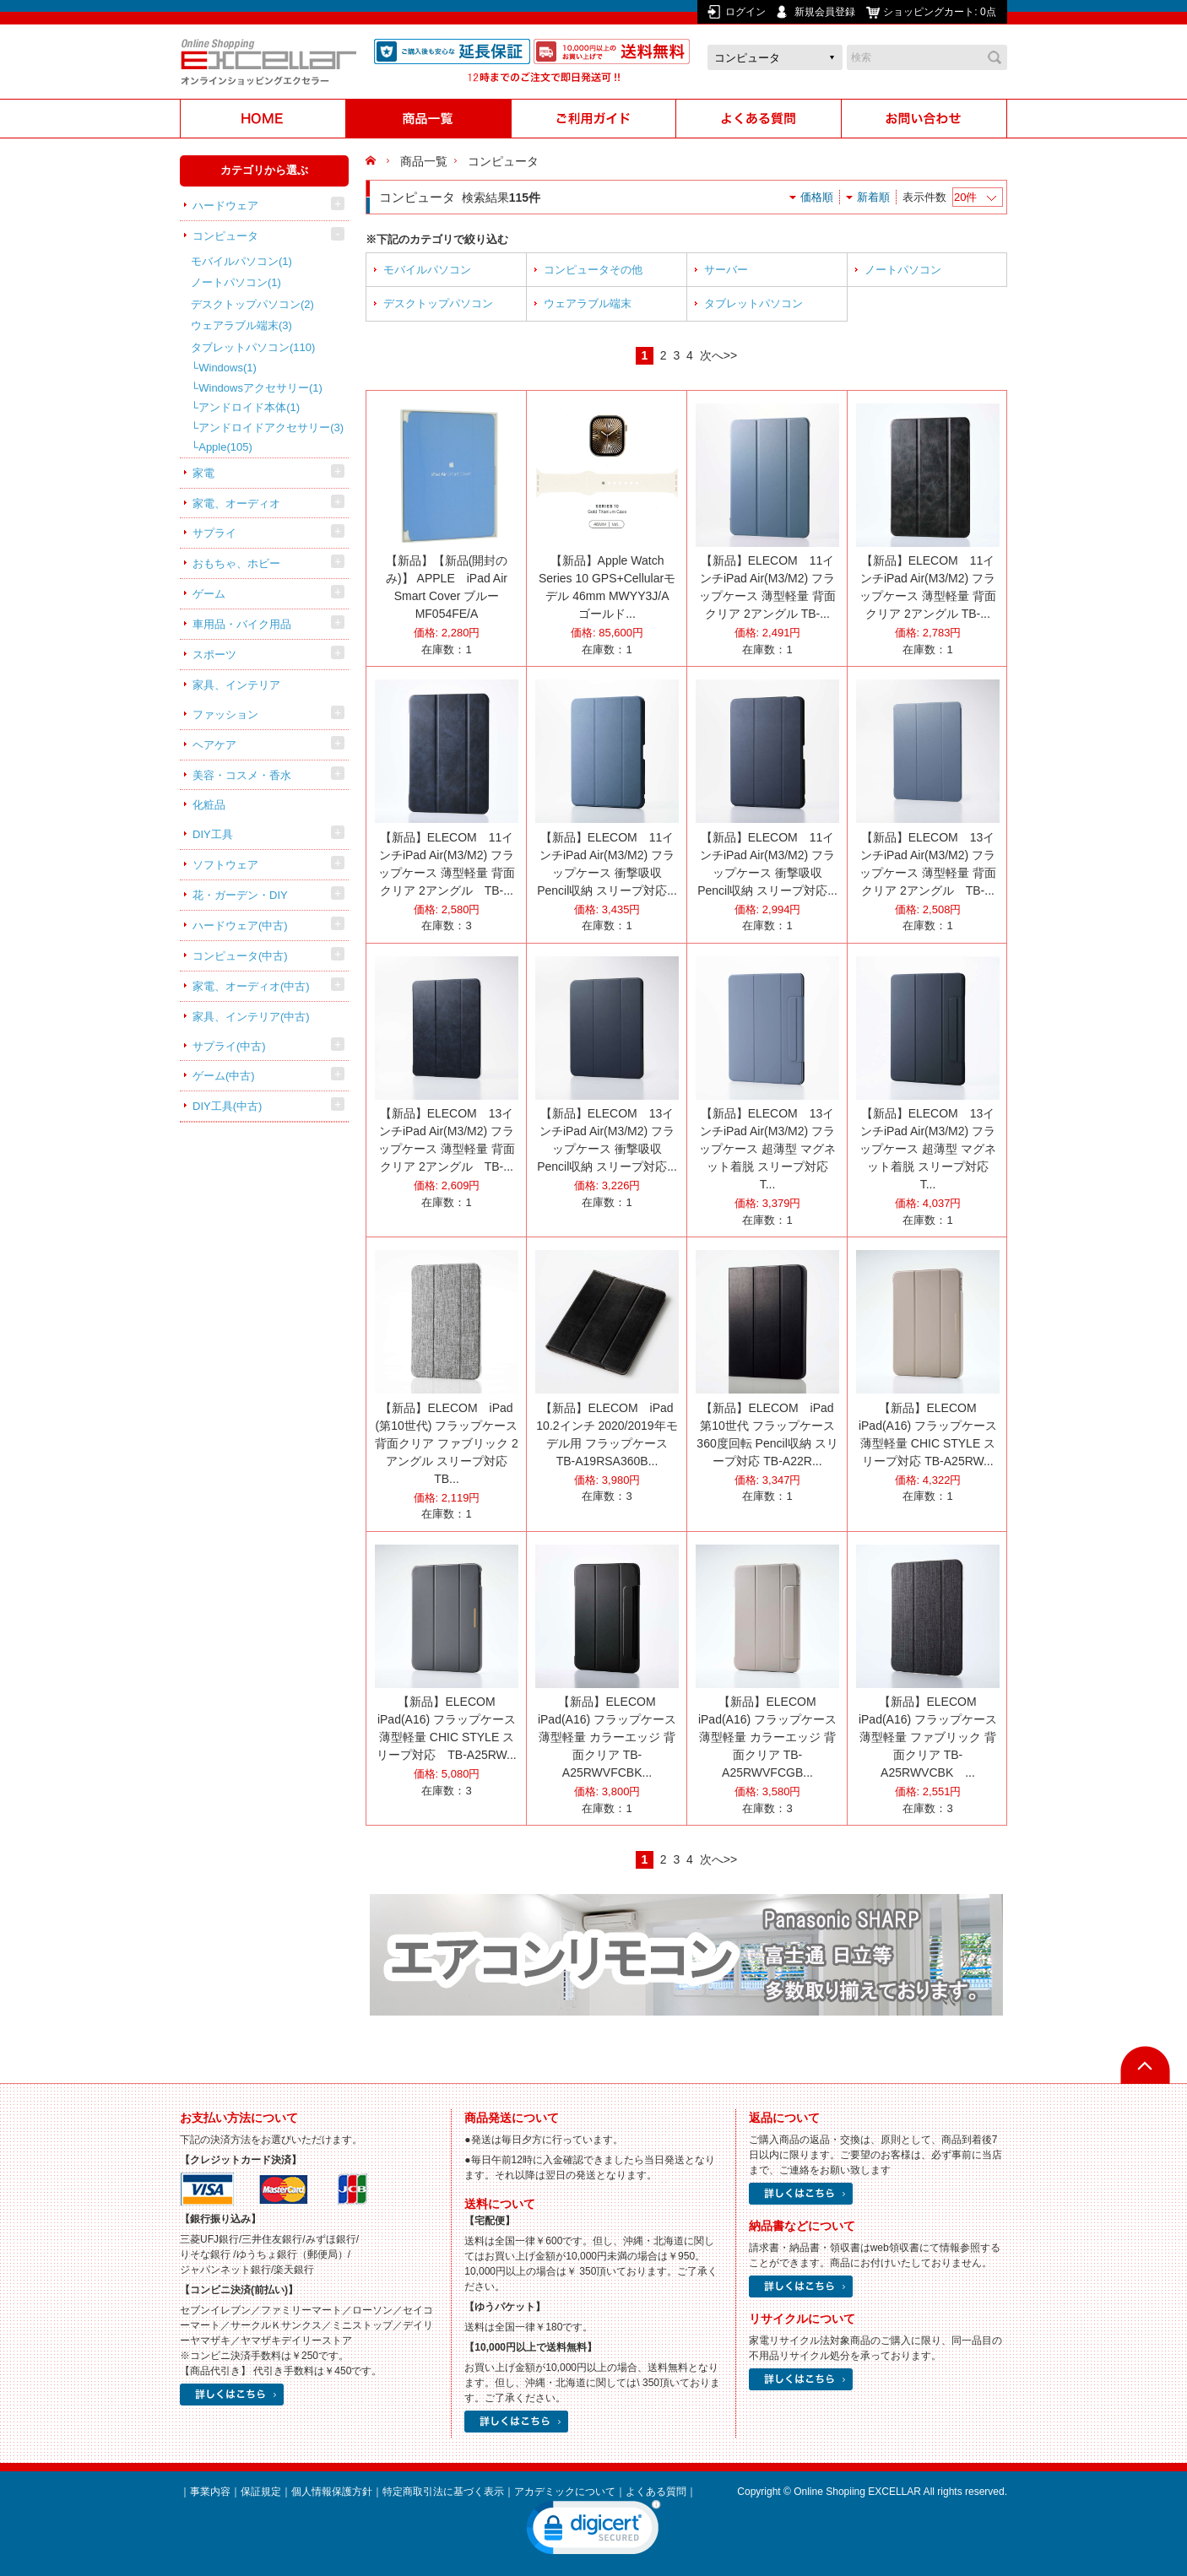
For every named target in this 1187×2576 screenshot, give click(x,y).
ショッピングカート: (941, 12)
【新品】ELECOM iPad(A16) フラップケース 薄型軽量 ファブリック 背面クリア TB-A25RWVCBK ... (928, 1737)
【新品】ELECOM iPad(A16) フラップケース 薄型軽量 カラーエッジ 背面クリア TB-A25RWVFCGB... (767, 1737)
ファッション (225, 714)
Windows (227, 367)
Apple (225, 447)
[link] (593, 2531)
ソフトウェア (225, 864)
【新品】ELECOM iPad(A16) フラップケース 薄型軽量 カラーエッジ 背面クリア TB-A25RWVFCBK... (607, 1737)
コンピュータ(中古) (240, 956)
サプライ (214, 533)
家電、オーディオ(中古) (251, 986)
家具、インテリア (236, 685)
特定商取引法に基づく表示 (443, 2492)
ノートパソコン (236, 282)
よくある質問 (656, 2492)
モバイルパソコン (241, 261)
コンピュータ (225, 236)
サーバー (726, 269)
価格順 (816, 197)
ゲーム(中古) (223, 1075)
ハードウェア (225, 205)
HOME (373, 161)
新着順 (873, 197)
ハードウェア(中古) (240, 925)
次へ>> (718, 355)
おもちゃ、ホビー (236, 563)
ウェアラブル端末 (241, 325)
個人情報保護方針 (331, 2492)
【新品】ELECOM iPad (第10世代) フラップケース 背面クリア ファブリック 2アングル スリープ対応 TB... (446, 1443)
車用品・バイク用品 (241, 624)
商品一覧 (423, 161)
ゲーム (208, 593)
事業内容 (210, 2492)
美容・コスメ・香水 (241, 775)
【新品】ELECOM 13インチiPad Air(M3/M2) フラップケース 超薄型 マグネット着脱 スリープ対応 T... (769, 1149)
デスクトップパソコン (252, 304)
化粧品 (208, 804)
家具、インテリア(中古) (251, 1016)
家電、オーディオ (236, 503)
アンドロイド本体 (249, 407)
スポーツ (214, 654)
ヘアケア (214, 745)
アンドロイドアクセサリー (271, 427)
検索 (994, 57)
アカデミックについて (564, 2492)
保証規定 (261, 2492)
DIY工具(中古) (227, 1106)
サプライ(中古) (229, 1046)
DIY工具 (212, 834)
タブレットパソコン (253, 347)
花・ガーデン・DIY (240, 895)
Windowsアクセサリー (260, 388)
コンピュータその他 (593, 269)
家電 (203, 473)
